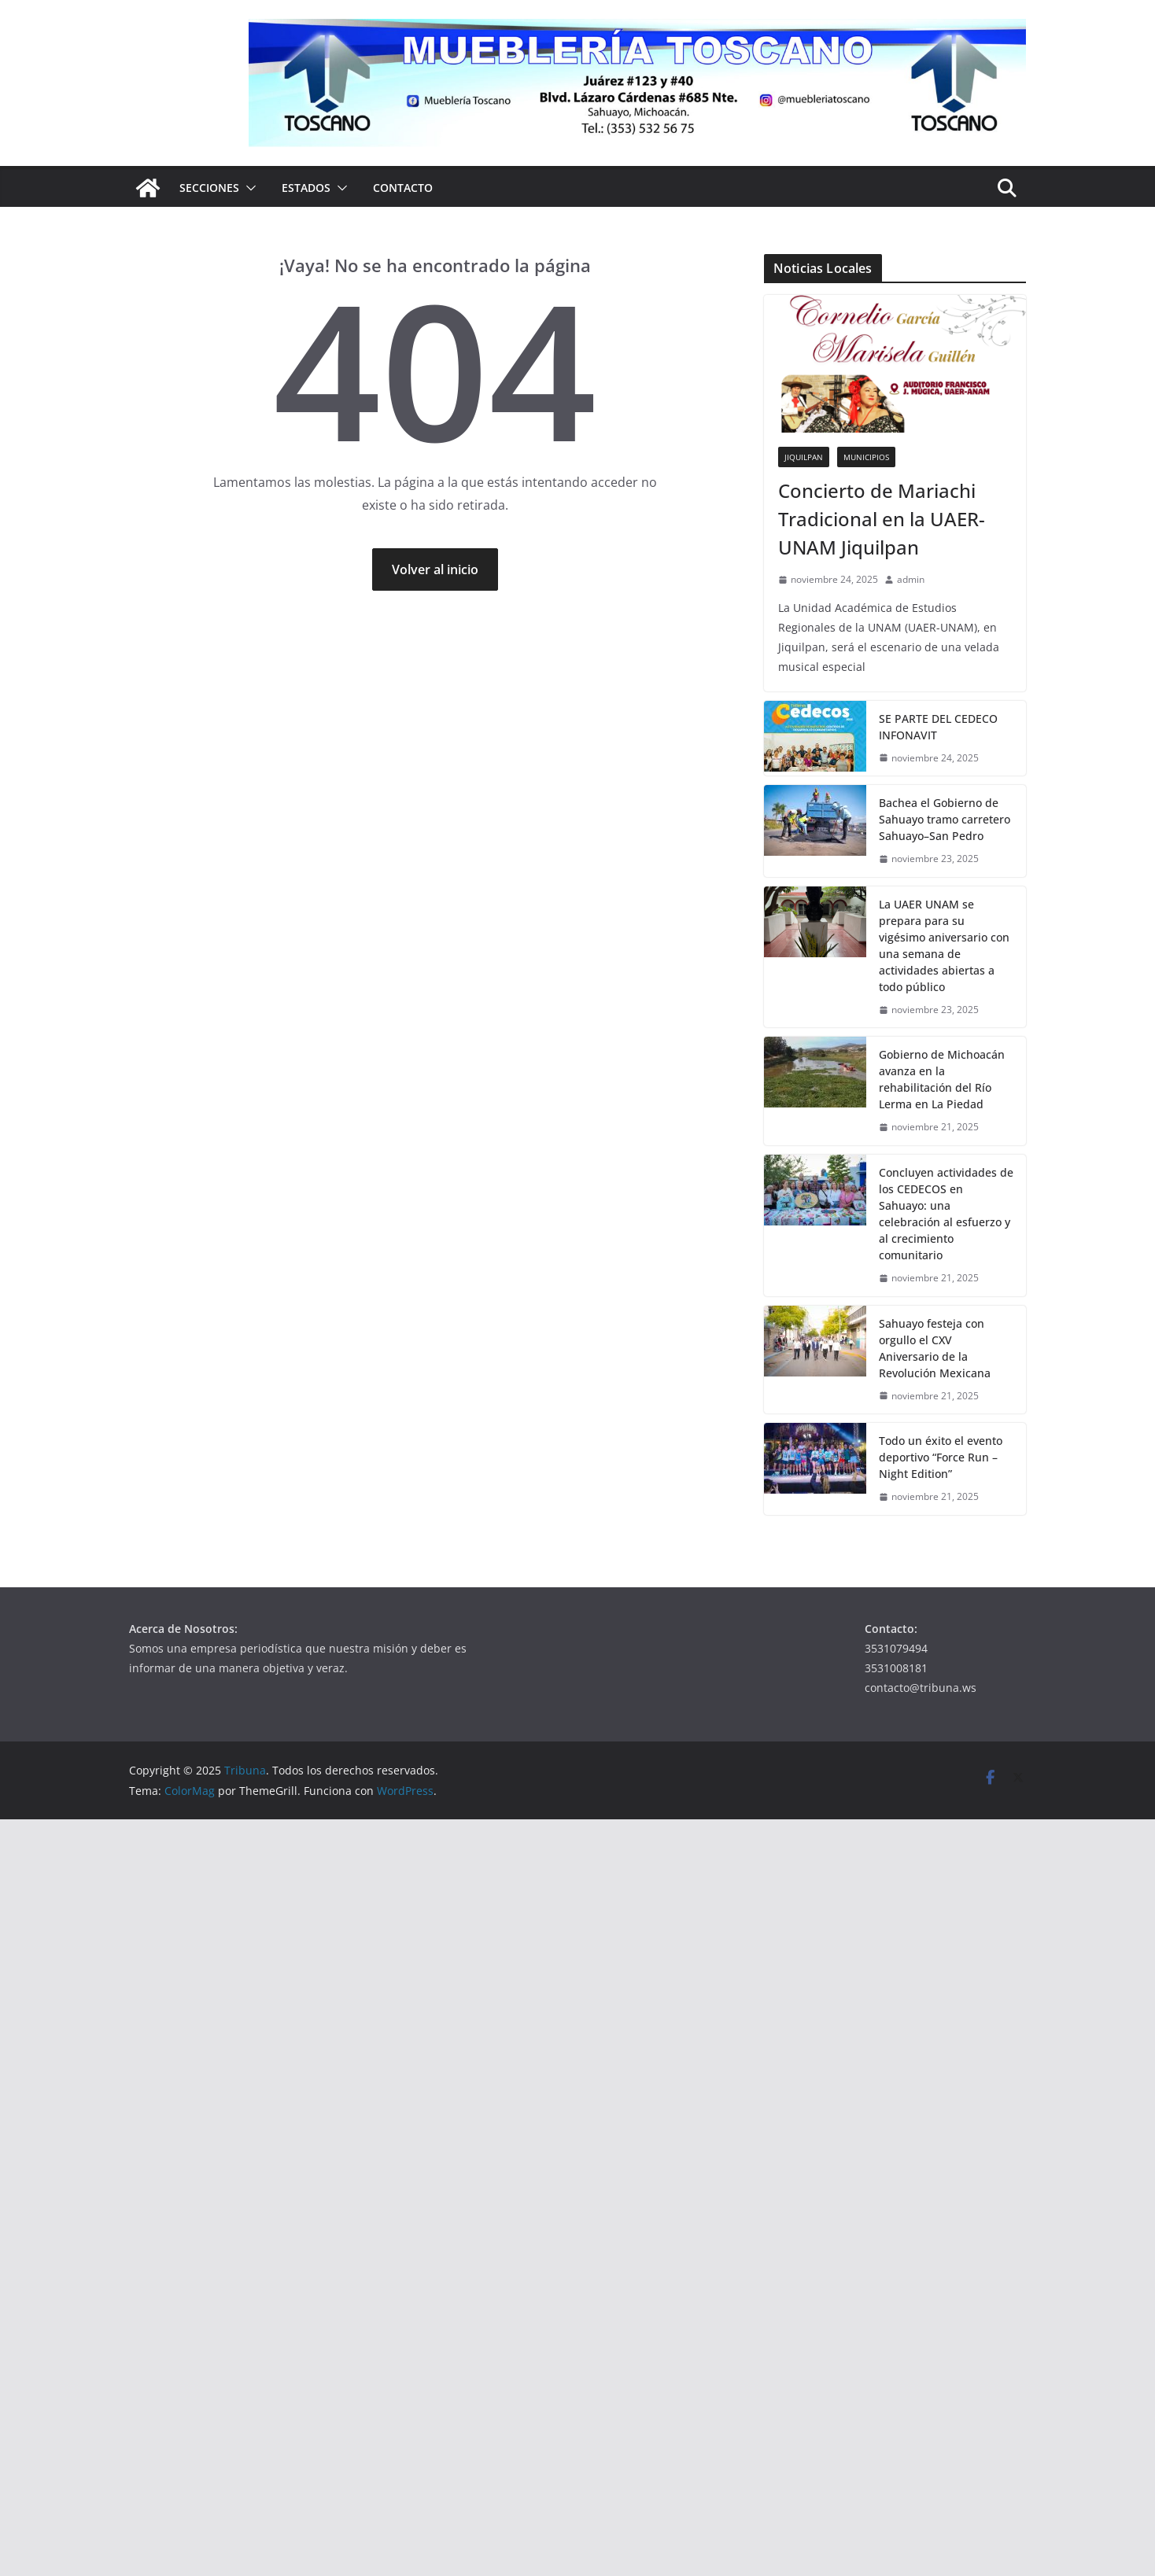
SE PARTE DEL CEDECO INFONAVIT (938, 727)
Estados (306, 187)
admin (910, 579)
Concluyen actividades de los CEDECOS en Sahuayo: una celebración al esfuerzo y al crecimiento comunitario (946, 1213)
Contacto (403, 187)
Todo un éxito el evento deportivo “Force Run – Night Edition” (940, 1457)
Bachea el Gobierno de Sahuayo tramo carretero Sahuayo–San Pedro (944, 819)
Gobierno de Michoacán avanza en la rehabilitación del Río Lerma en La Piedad (942, 1079)
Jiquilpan (803, 457)
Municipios (866, 457)
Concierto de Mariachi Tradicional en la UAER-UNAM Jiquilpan (881, 518)
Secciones (209, 187)
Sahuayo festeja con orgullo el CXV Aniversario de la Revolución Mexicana (935, 1348)
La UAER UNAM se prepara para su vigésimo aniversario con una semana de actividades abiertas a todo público (944, 945)
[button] (247, 188)
